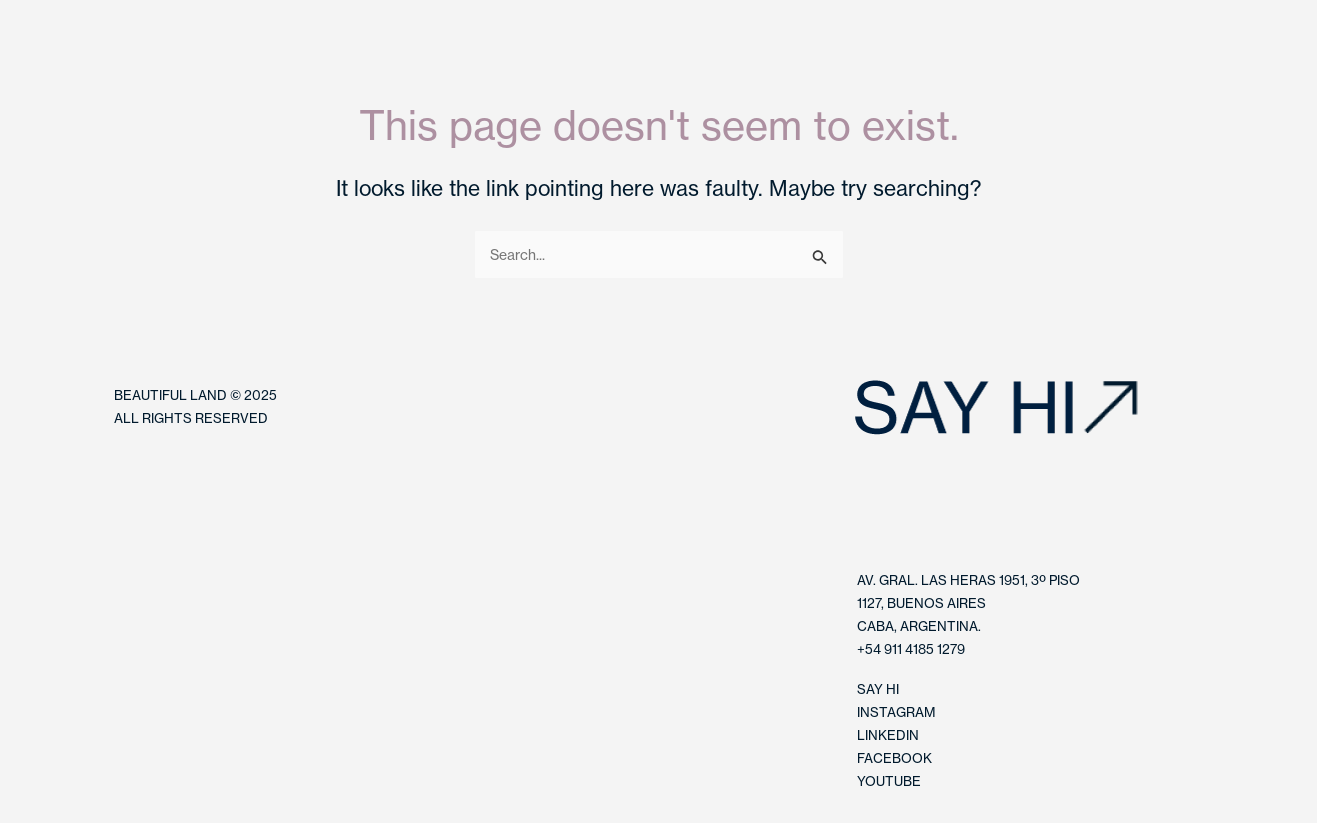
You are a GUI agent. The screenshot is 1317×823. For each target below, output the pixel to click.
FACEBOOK (894, 758)
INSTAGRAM (896, 712)
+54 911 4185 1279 (911, 649)
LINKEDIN (888, 735)
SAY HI (878, 689)
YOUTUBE (889, 781)
